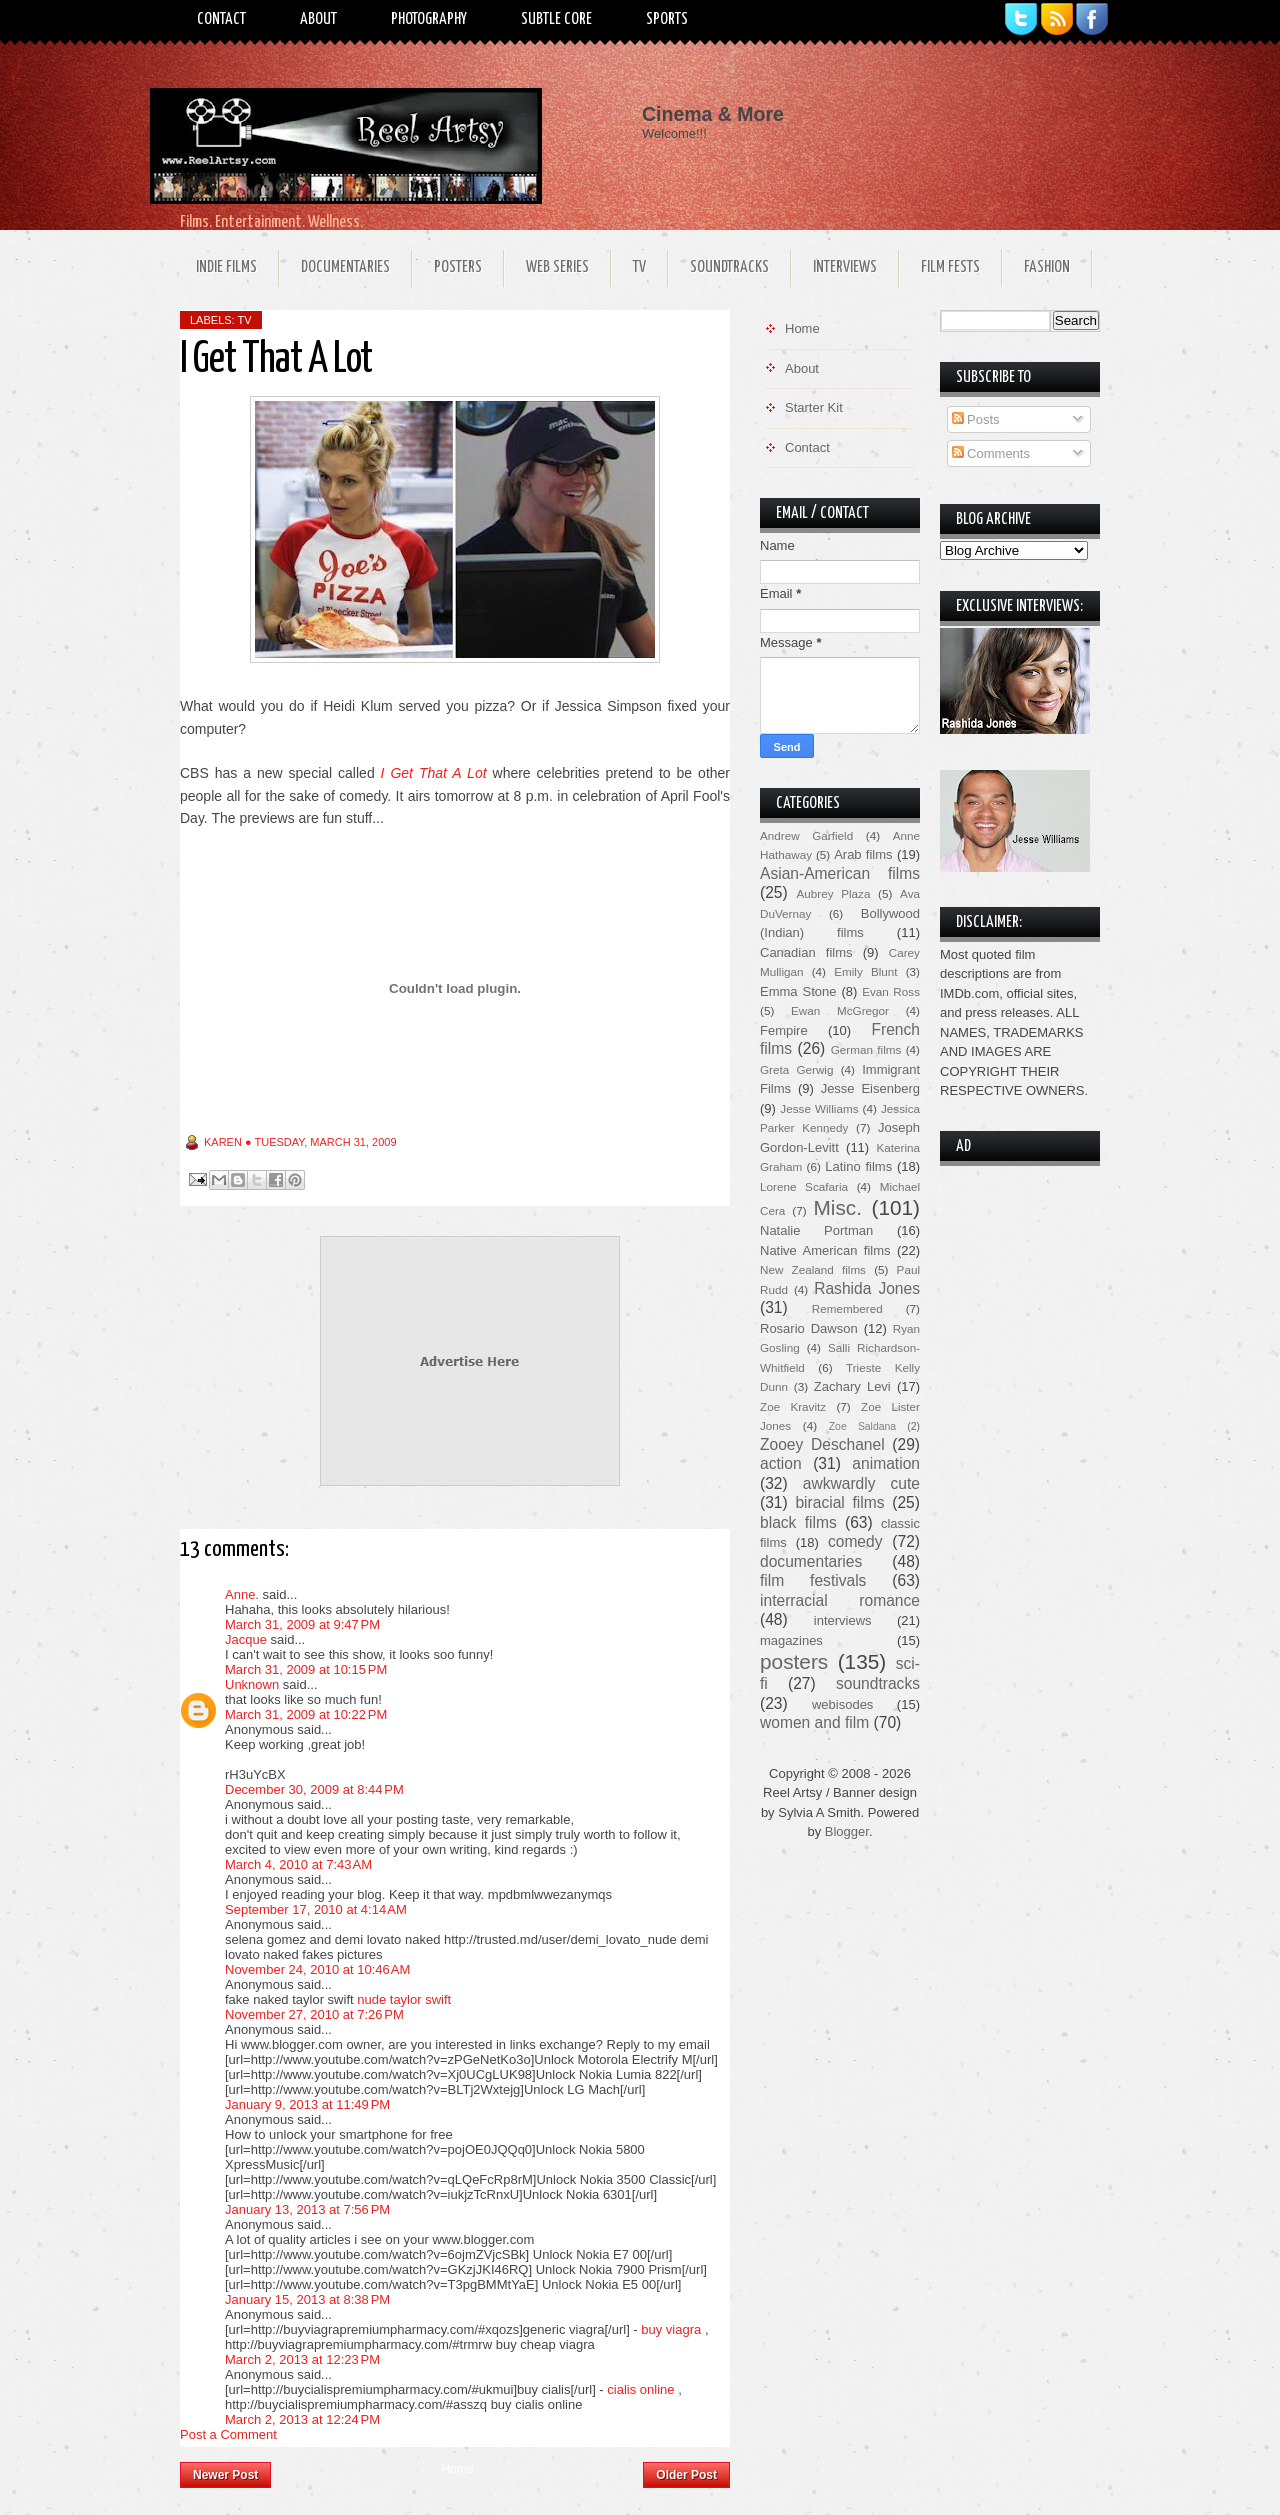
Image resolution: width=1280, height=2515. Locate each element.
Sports (667, 19)
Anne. (242, 1594)
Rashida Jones (867, 1288)
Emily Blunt (865, 971)
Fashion (1047, 267)
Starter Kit (814, 407)
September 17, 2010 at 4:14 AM (316, 1909)
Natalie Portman (816, 1230)
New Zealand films (813, 1269)
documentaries (811, 1561)
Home (457, 2469)
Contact (221, 19)
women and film (814, 1722)
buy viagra (671, 2329)
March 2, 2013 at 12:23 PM (302, 2359)
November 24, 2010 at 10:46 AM (317, 1969)
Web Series (557, 267)
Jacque (246, 1639)
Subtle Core (556, 19)
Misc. (837, 1207)
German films (866, 1049)
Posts (976, 419)
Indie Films (226, 267)
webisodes (842, 1704)
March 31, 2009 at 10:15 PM (306, 1669)
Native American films (825, 1250)
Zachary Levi (852, 1386)
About (318, 19)
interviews (843, 1620)
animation (886, 1463)
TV (639, 267)
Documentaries (345, 267)
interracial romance (840, 1600)
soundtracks (878, 1683)
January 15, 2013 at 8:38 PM (307, 2299)
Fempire (784, 1030)
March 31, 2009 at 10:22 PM (306, 1714)
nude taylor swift (404, 1999)
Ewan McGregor (840, 1010)
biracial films (839, 1502)
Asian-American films (840, 873)
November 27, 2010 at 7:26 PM (314, 2014)
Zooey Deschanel (822, 1444)
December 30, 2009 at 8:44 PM (314, 1789)
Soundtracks (729, 267)
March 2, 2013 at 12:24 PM (302, 2419)
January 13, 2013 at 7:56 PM (307, 2209)
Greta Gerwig (796, 1069)
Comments (991, 453)
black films (798, 1522)
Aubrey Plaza (834, 893)
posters (794, 1661)
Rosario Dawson (809, 1328)
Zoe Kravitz (793, 1406)
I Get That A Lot (434, 773)
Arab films (863, 854)
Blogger (847, 1831)
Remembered (847, 1308)
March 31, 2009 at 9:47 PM (302, 1624)
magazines (791, 1640)
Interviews (845, 267)
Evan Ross (891, 991)
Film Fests (950, 267)
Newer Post (225, 2475)
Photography (429, 19)
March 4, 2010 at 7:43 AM (298, 1864)
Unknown (252, 1684)
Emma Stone (798, 991)
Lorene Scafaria (804, 1186)
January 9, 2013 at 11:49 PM (307, 2104)
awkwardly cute (861, 1483)
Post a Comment (228, 2434)
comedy (855, 1541)
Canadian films (806, 952)
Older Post (686, 2475)
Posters (458, 267)
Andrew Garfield (806, 835)
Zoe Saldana (862, 1426)
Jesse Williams (819, 1108)
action (781, 1463)
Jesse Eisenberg (870, 1088)
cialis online (640, 2389)
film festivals (813, 1580)
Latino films (858, 1166)
